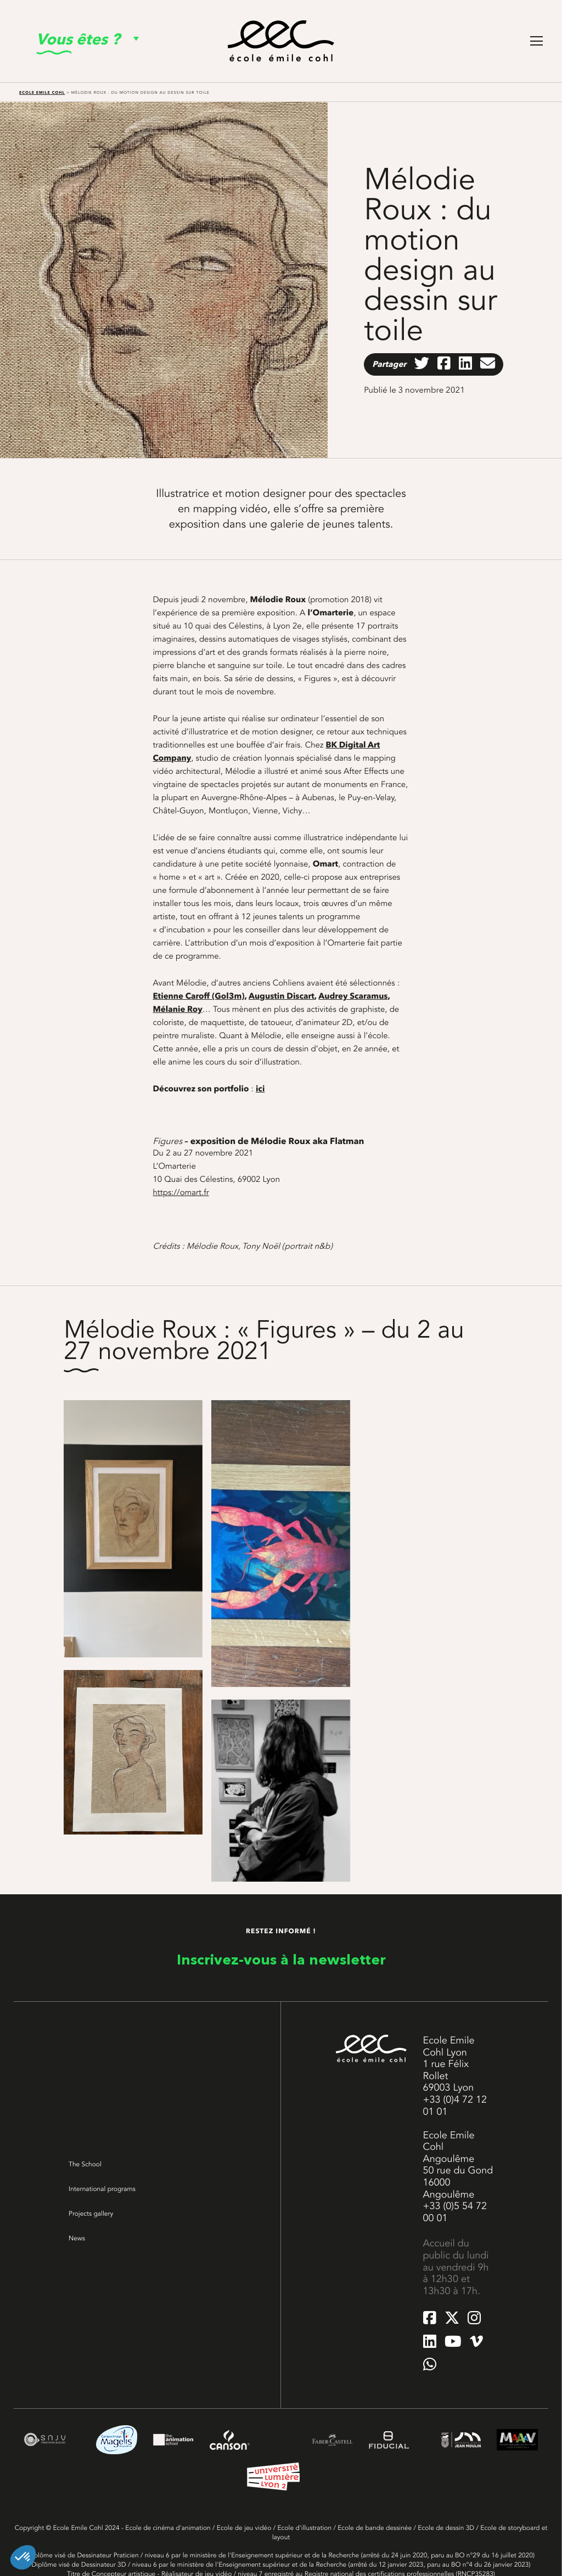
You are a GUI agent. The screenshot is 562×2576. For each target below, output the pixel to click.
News (77, 2238)
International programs (102, 2188)
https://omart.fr (181, 1192)
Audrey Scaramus (352, 996)
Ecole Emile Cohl (42, 92)
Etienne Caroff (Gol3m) (199, 996)
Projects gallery (91, 2213)
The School (85, 2164)
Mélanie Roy (178, 1009)
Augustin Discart (281, 996)
